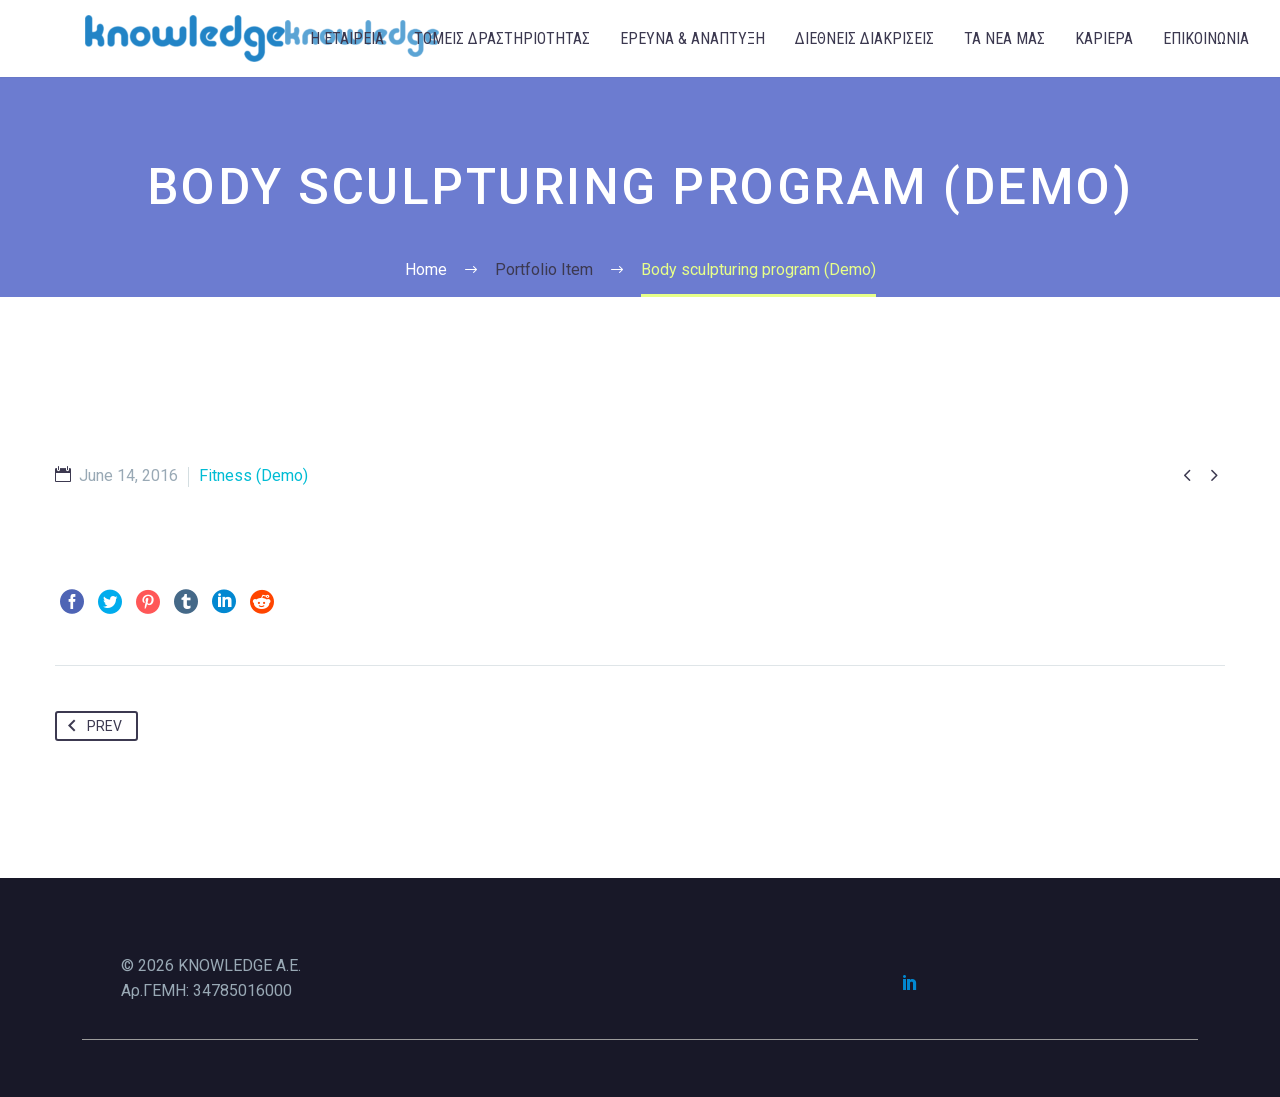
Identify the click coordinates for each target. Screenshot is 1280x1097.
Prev (91, 726)
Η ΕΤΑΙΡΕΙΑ (347, 38)
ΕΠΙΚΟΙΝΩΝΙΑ (1206, 38)
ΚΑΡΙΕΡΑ (1104, 38)
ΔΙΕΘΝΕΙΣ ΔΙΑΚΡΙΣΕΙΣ (864, 38)
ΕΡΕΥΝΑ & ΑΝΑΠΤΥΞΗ (692, 38)
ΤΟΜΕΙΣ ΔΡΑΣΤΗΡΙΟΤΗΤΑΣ (502, 38)
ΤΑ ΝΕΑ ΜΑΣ (1004, 38)
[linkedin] (910, 982)
